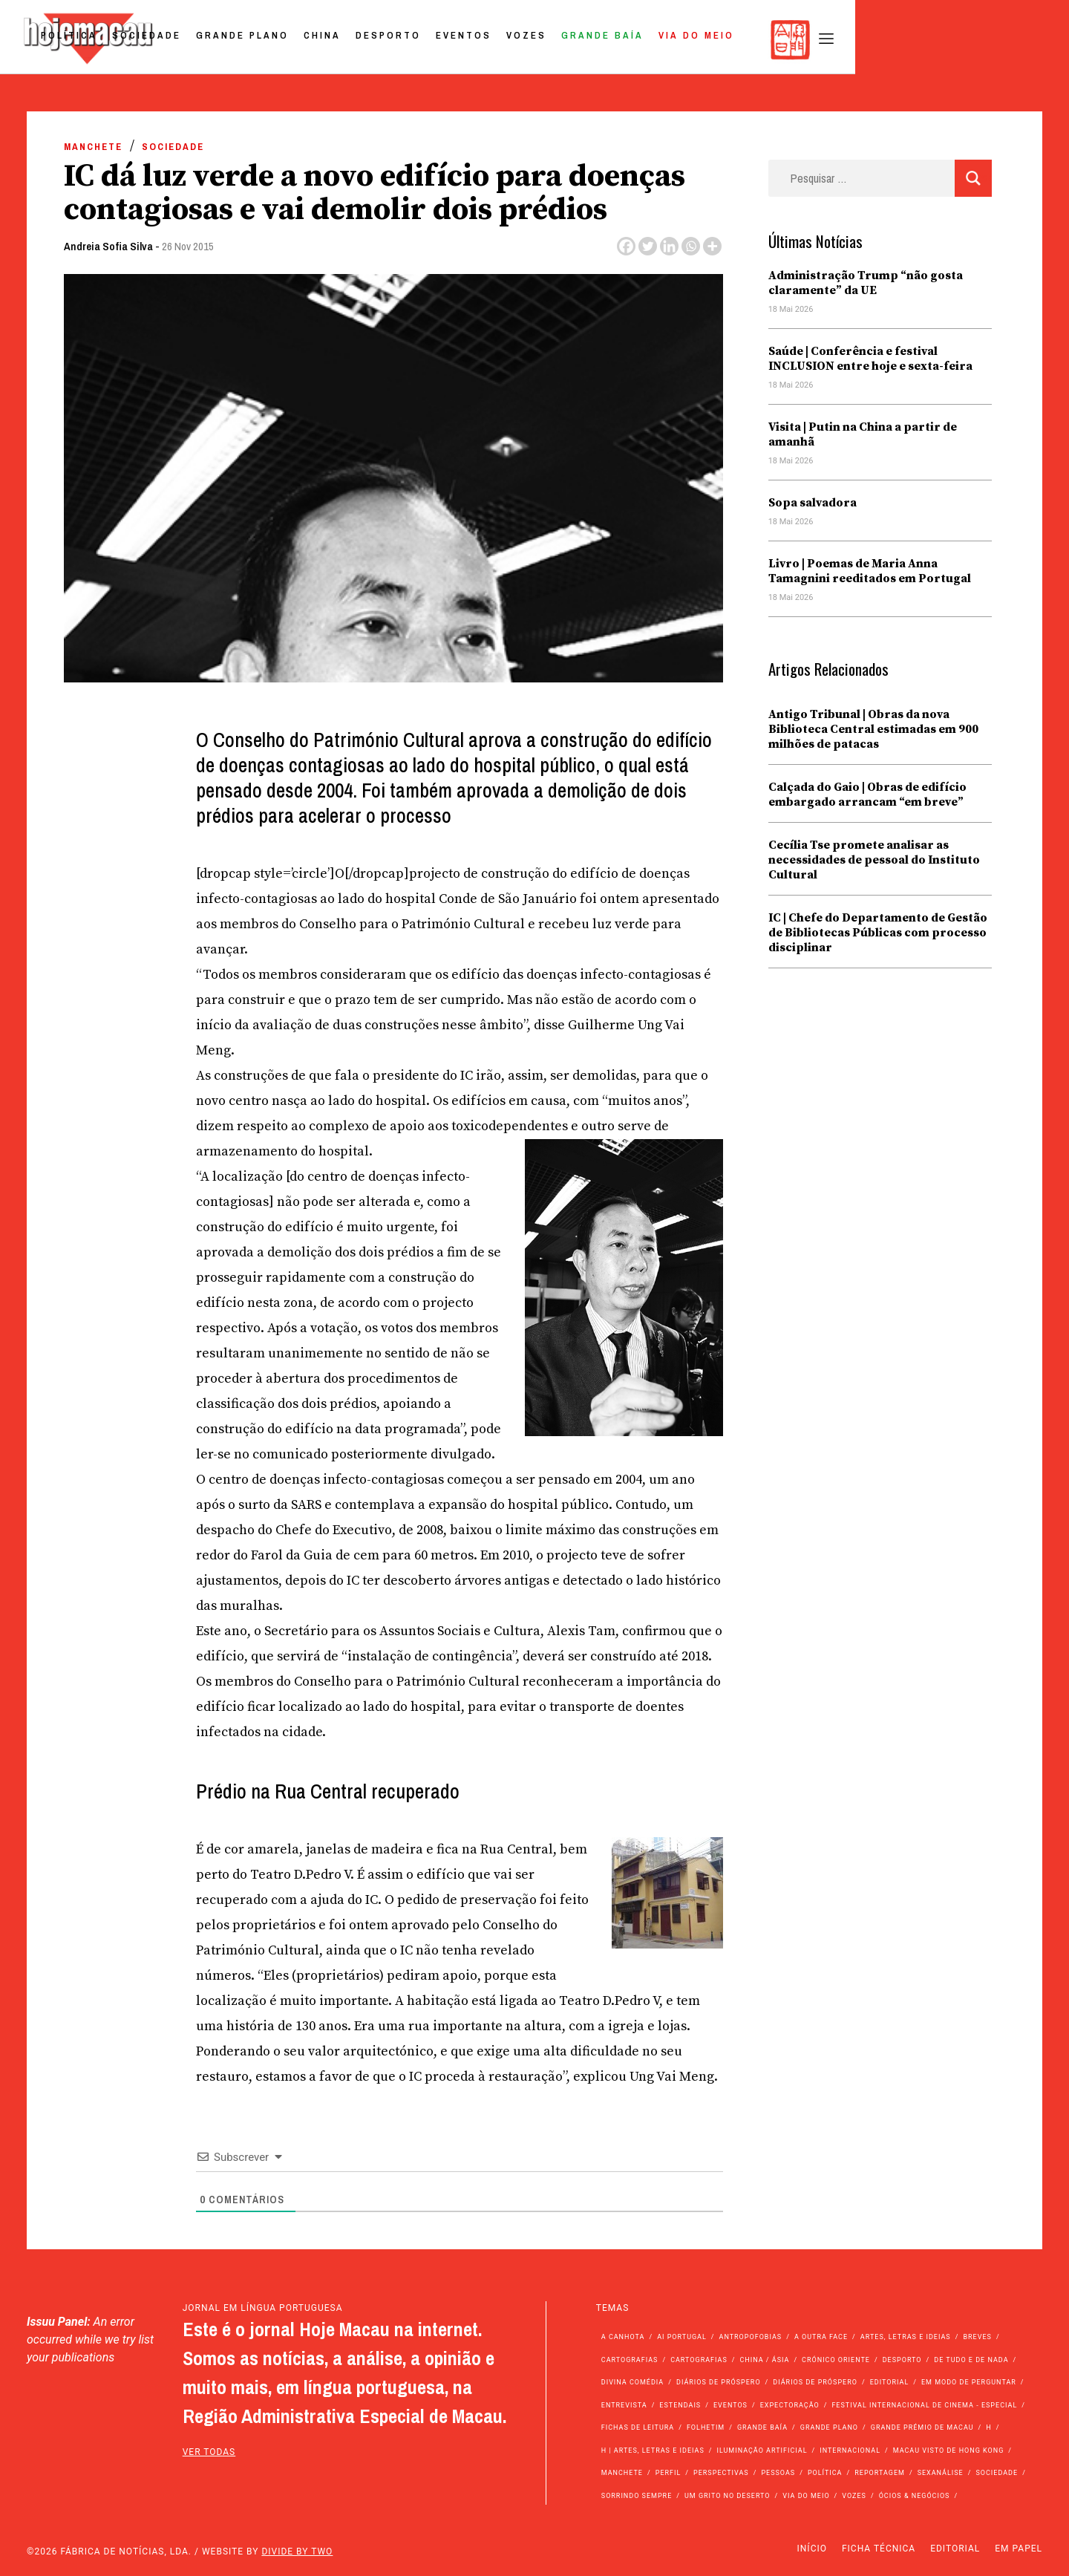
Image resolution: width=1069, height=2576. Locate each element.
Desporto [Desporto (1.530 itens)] (902, 2360)
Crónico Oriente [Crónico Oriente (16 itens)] (836, 2360)
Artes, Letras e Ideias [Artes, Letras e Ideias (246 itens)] (905, 2337)
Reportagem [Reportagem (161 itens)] (879, 2472)
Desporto (597, 39)
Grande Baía (812, 39)
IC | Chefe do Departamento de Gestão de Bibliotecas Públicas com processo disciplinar (877, 932)
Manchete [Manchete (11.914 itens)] (622, 2472)
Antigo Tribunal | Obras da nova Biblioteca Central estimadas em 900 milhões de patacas (873, 729)
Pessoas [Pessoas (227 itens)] (778, 2472)
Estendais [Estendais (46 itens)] (680, 2405)
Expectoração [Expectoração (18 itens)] (790, 2405)
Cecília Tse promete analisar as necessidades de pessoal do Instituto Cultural (874, 860)
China (531, 39)
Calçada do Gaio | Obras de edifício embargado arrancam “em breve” (867, 794)
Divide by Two (297, 2551)
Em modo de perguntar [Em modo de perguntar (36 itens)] (968, 2382)
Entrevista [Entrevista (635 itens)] (624, 2405)
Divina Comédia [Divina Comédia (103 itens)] (632, 2382)
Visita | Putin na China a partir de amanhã (862, 434)
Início (812, 2548)
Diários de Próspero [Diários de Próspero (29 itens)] (815, 2382)
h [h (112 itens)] (988, 2427)
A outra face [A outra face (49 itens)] (821, 2337)
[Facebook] (626, 246)
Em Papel (1018, 2548)
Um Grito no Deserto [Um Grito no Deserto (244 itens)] (727, 2496)
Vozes (736, 39)
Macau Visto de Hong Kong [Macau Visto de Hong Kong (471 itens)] (948, 2450)
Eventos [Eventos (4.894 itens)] (730, 2405)
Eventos (673, 39)
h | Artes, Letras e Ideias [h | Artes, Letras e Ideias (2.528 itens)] (653, 2450)
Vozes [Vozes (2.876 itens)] (854, 2496)
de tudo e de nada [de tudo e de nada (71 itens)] (971, 2360)
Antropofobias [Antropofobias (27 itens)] (750, 2337)
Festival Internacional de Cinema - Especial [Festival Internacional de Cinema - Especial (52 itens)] (924, 2405)
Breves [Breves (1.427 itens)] (977, 2337)
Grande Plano (451, 39)
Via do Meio (906, 39)
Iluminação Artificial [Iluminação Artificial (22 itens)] (761, 2450)
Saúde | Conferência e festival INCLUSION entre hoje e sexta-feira (870, 359)
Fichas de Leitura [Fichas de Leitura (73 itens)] (637, 2427)
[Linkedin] (669, 246)
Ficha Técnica (878, 2548)
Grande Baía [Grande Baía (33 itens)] (762, 2427)
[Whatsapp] (690, 246)
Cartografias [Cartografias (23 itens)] (699, 2360)
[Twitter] (647, 246)
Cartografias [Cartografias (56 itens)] (629, 2360)
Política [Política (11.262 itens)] (825, 2472)
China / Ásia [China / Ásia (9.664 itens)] (765, 2360)
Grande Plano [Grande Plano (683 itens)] (829, 2427)
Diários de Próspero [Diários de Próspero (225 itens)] (718, 2382)
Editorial (955, 2548)
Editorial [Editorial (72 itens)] (889, 2382)
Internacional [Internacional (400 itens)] (850, 2450)
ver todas (209, 2452)
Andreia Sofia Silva (108, 246)
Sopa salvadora (812, 502)
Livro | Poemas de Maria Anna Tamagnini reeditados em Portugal (869, 571)
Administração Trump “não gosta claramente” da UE (865, 283)
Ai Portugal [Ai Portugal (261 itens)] (682, 2337)
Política (278, 39)
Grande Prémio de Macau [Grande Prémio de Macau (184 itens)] (922, 2427)
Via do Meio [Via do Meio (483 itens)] (805, 2496)
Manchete (93, 146)
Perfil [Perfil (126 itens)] (668, 2472)
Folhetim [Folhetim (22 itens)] (706, 2427)
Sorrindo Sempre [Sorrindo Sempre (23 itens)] (636, 2496)
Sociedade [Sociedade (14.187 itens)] (996, 2472)
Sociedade (355, 39)
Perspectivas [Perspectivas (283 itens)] (721, 2472)
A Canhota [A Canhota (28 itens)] (623, 2337)
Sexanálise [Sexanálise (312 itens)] (941, 2472)
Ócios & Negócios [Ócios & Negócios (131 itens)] (914, 2496)
